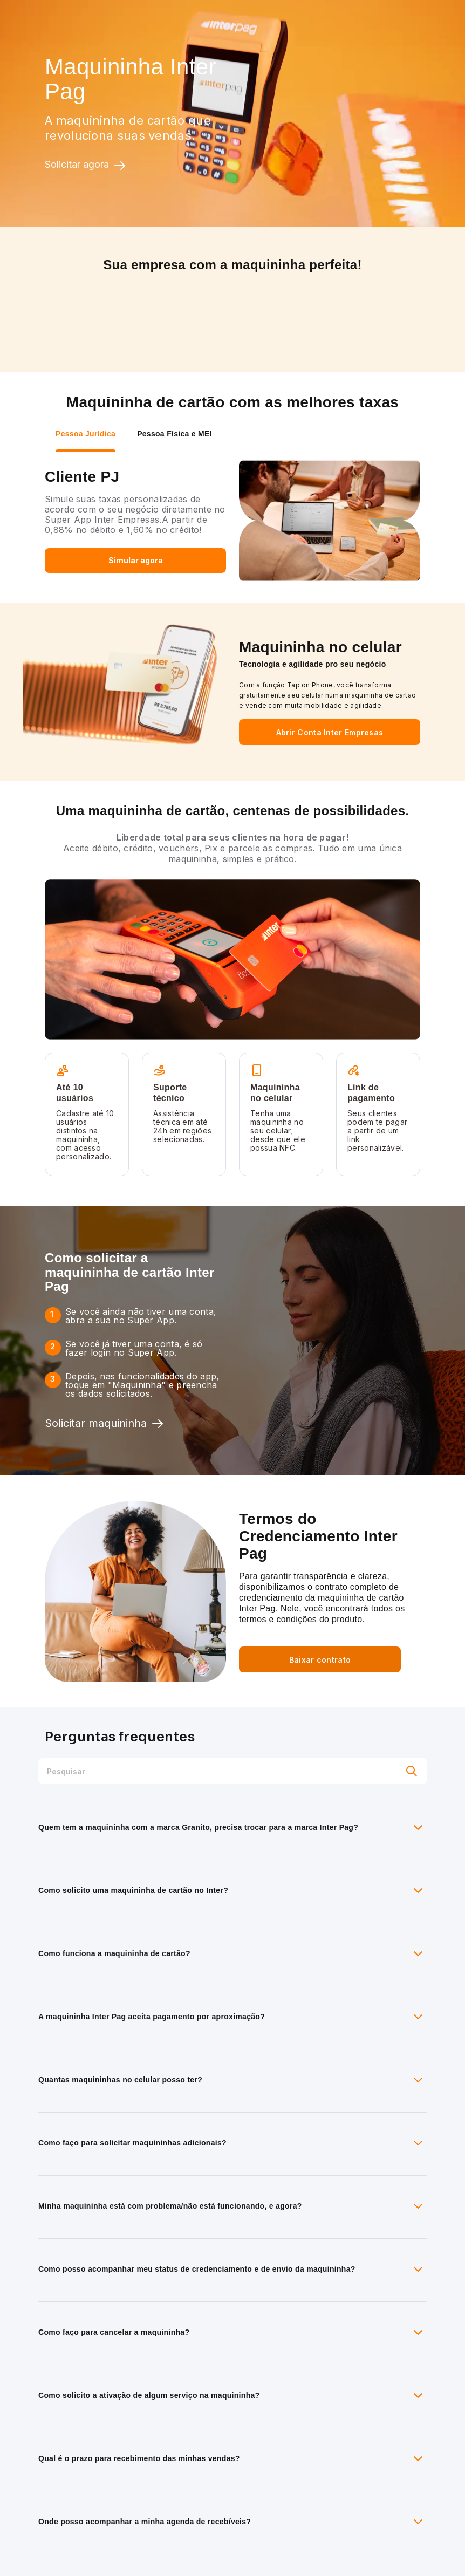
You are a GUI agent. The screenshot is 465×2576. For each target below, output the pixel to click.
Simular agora (135, 560)
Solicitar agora (85, 165)
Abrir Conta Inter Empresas (330, 732)
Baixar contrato (320, 1659)
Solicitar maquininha (104, 1424)
